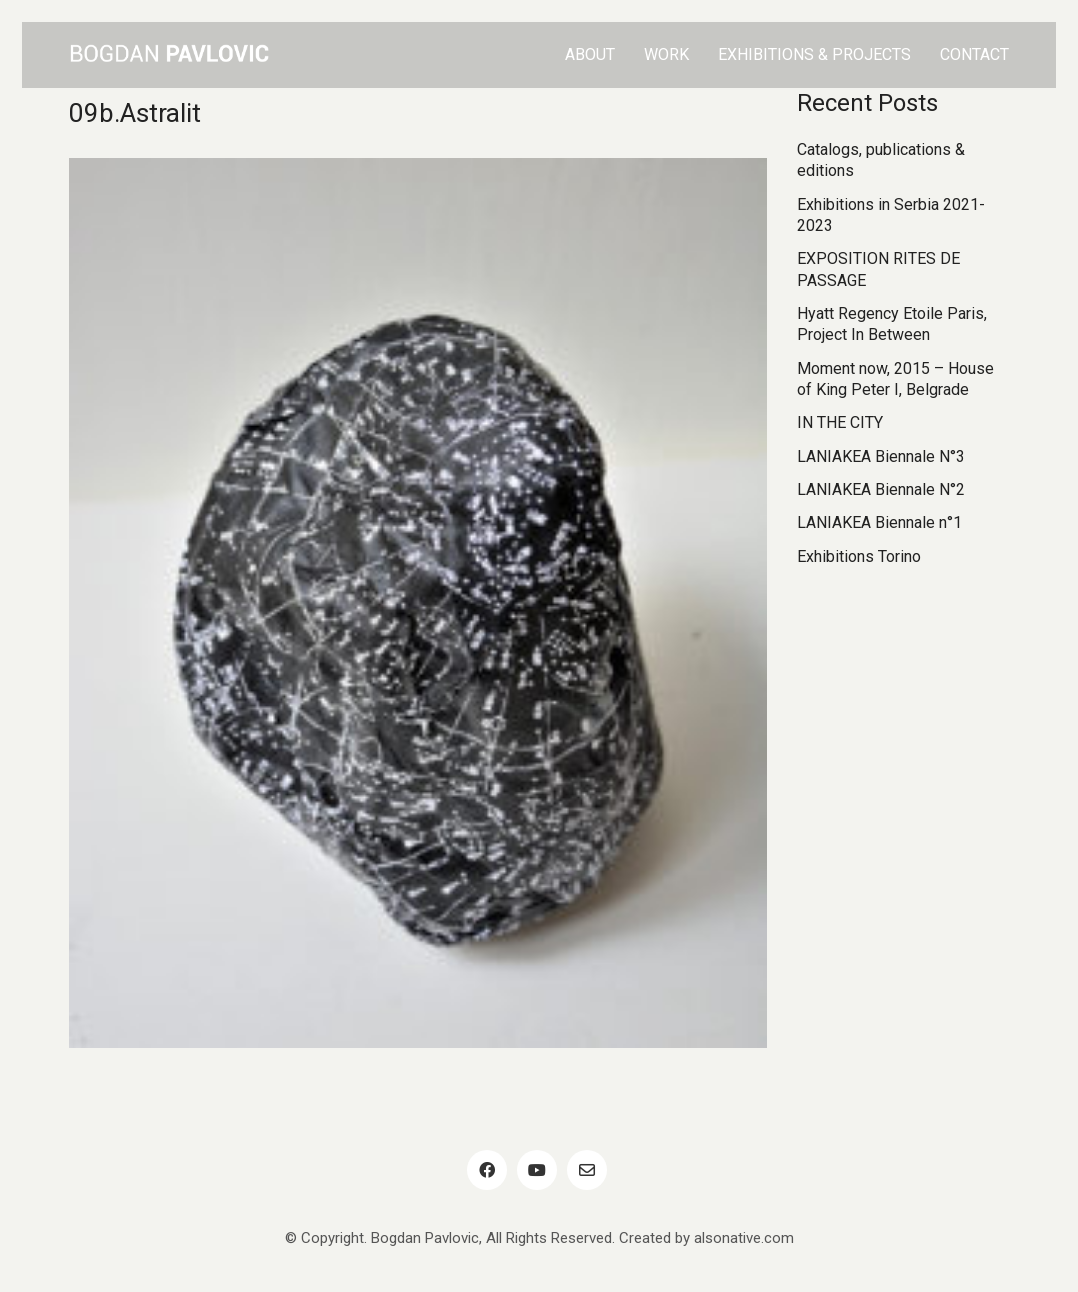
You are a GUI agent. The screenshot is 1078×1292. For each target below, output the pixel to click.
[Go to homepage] (169, 55)
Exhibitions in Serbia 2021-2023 (891, 215)
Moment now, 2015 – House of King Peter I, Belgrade (895, 379)
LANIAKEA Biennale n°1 (879, 522)
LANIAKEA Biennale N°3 (881, 456)
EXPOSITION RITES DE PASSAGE (878, 269)
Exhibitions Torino (859, 556)
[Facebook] (487, 1170)
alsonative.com (744, 1238)
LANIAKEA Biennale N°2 (881, 489)
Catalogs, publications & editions (881, 160)
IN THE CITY (840, 422)
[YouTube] (537, 1170)
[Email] (587, 1170)
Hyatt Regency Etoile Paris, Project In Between (892, 324)
